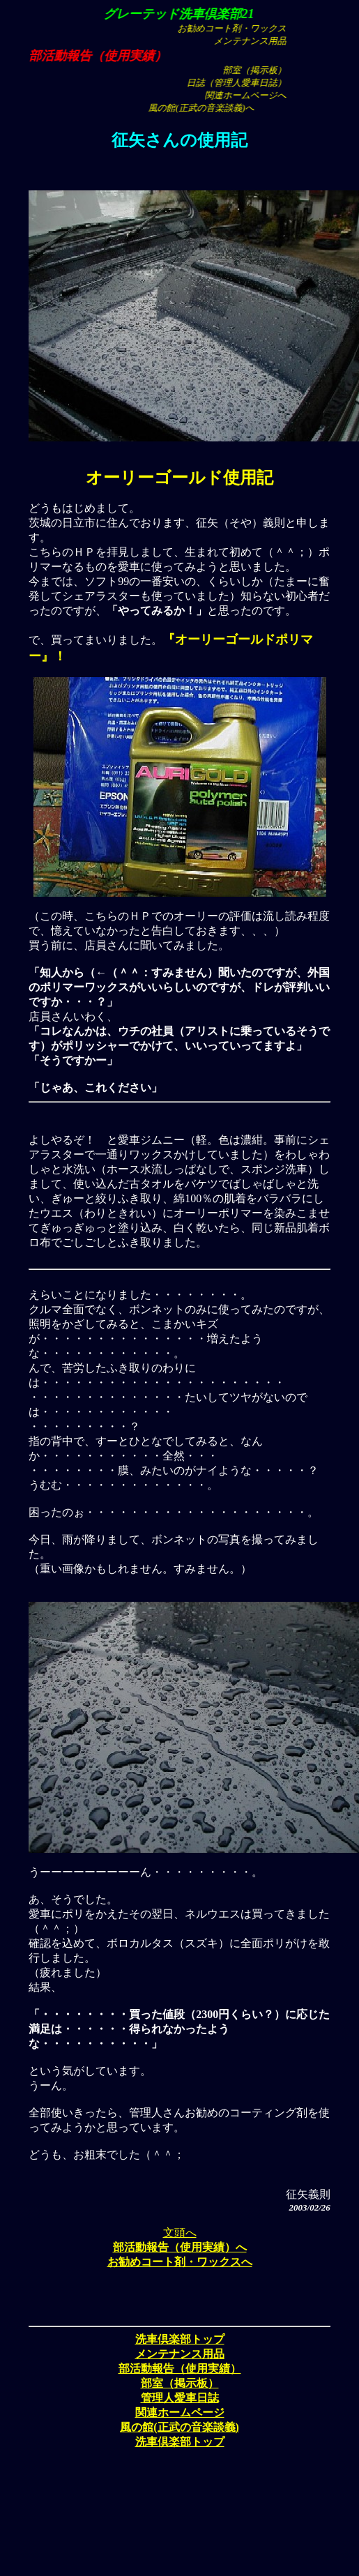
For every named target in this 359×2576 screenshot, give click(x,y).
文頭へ (180, 2232)
